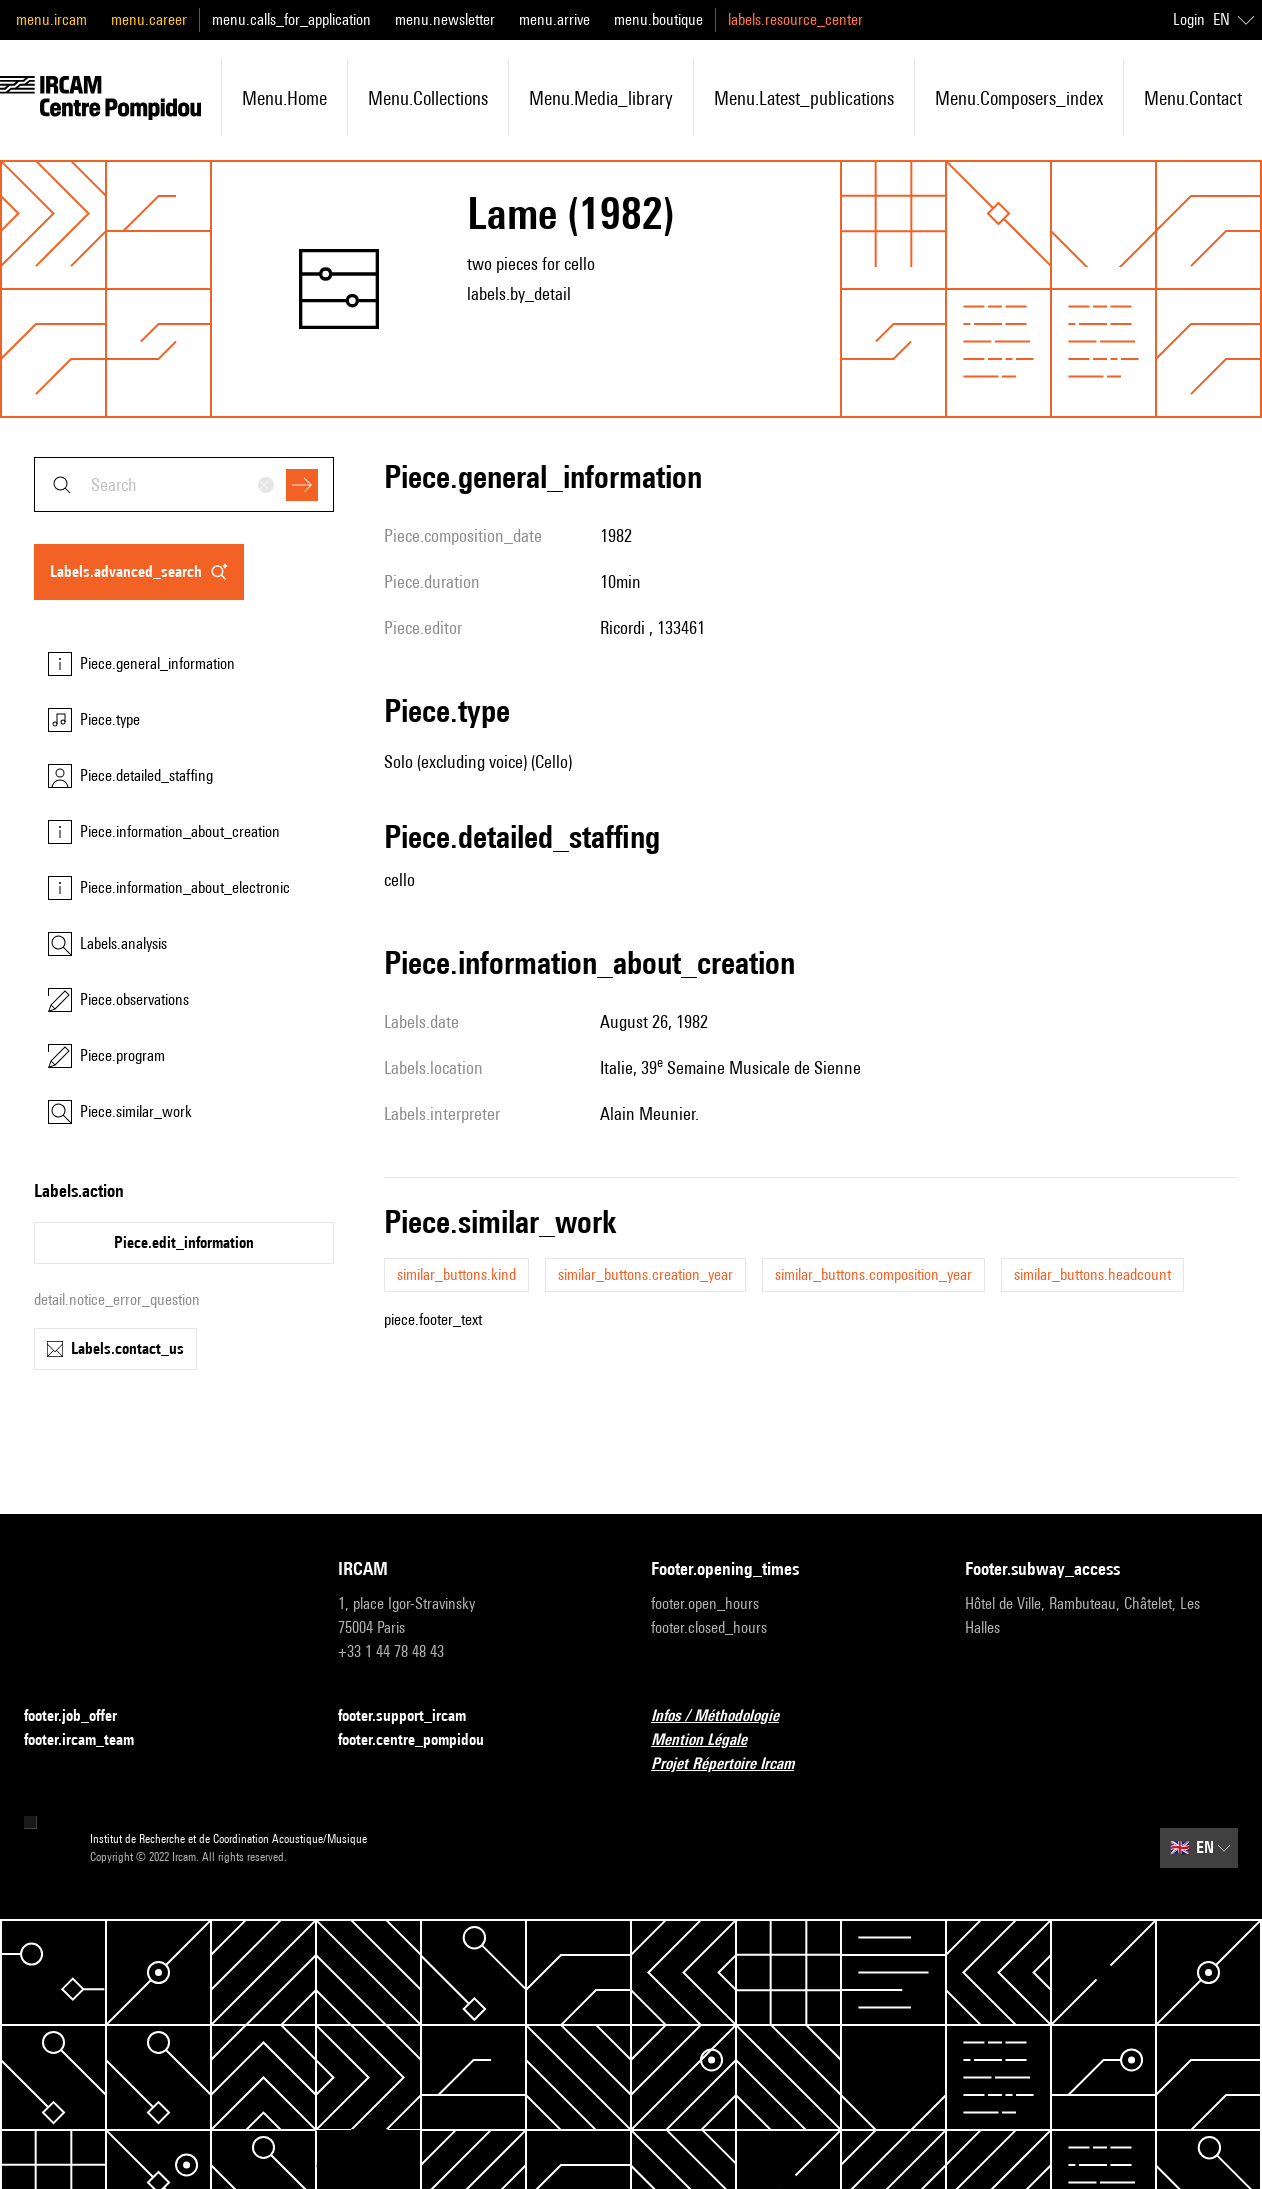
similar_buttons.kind (456, 1274)
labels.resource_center (795, 19)
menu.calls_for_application (291, 19)
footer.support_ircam (414, 1716)
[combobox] (184, 484)
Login (1189, 19)
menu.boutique (658, 19)
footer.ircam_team (91, 1740)
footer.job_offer (82, 1716)
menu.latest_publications (804, 98)
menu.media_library (601, 98)
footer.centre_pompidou (423, 1740)
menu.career (149, 19)
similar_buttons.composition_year (873, 1274)
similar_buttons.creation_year (645, 1274)
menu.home (284, 98)
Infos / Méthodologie (727, 1716)
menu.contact (1193, 98)
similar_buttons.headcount (1092, 1274)
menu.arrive (554, 19)
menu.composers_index (1019, 98)
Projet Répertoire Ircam (734, 1764)
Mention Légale (711, 1740)
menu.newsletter (445, 19)
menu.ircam (51, 19)
